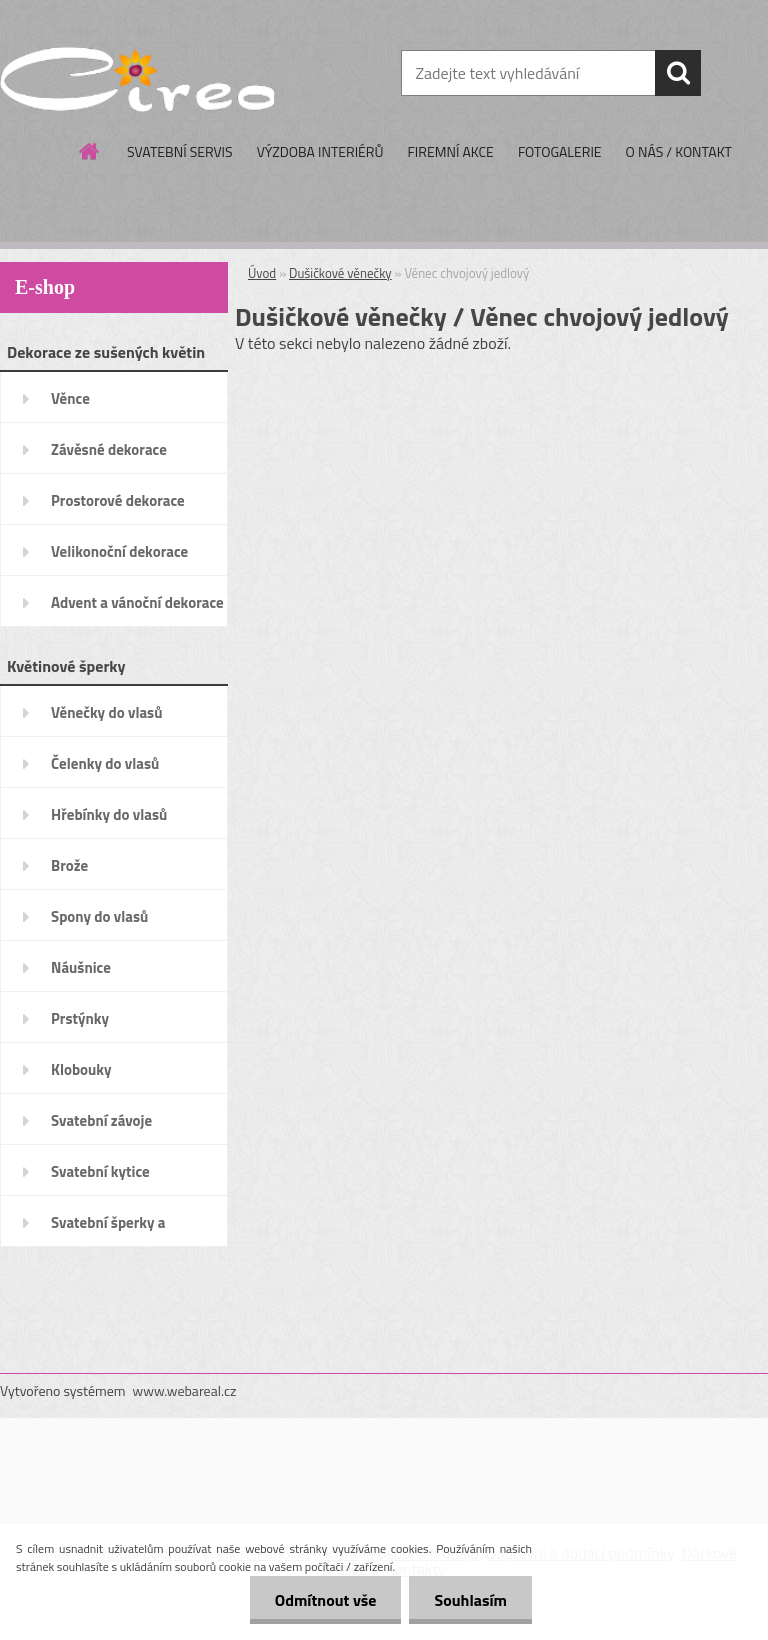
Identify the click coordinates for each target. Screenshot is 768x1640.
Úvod (262, 273)
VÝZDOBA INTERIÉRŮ (320, 151)
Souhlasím (470, 1600)
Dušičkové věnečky (340, 273)
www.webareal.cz (185, 1390)
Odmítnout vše (326, 1600)
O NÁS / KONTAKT (679, 151)
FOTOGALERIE (560, 151)
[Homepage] (90, 151)
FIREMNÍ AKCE (450, 151)
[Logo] (137, 74)
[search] (678, 73)
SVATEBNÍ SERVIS (180, 151)
